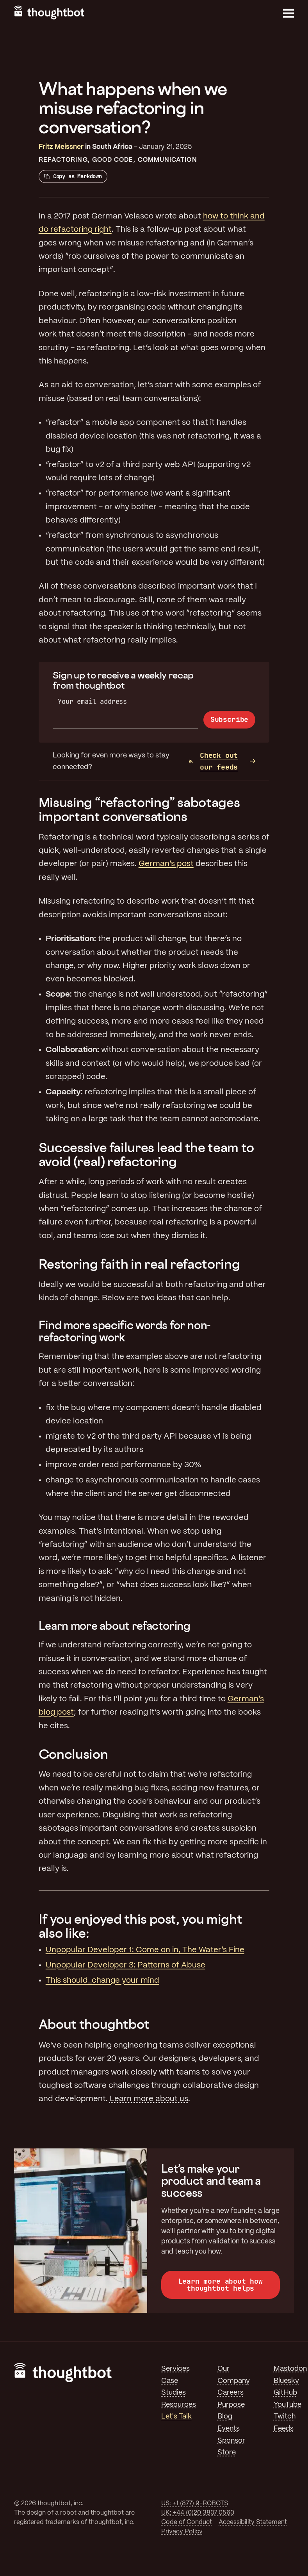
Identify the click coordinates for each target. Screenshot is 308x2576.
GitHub (285, 2392)
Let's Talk (176, 2416)
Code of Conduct (186, 2522)
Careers (230, 2392)
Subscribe (229, 719)
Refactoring (63, 160)
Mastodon (290, 2368)
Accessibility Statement (253, 2522)
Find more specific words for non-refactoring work (125, 1331)
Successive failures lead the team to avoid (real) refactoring (146, 1154)
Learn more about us (149, 2099)
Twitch (285, 2416)
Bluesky (286, 2380)
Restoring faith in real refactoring (139, 1264)
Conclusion (73, 1754)
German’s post (166, 864)
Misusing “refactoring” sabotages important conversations (139, 809)
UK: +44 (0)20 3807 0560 (197, 2513)
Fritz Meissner (61, 147)
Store (226, 2452)
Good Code (112, 160)
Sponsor (231, 2440)
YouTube (287, 2404)
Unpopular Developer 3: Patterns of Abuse (125, 1965)
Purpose (231, 2404)
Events (228, 2428)
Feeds (284, 2428)
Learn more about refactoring (114, 1626)
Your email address (92, 701)
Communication (167, 160)
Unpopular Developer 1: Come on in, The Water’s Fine (145, 1950)
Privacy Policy (182, 2532)
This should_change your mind (102, 1980)
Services (175, 2368)
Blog (224, 2416)
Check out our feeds (213, 761)
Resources (178, 2404)
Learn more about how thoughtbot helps (220, 2285)
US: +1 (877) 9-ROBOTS (194, 2503)
